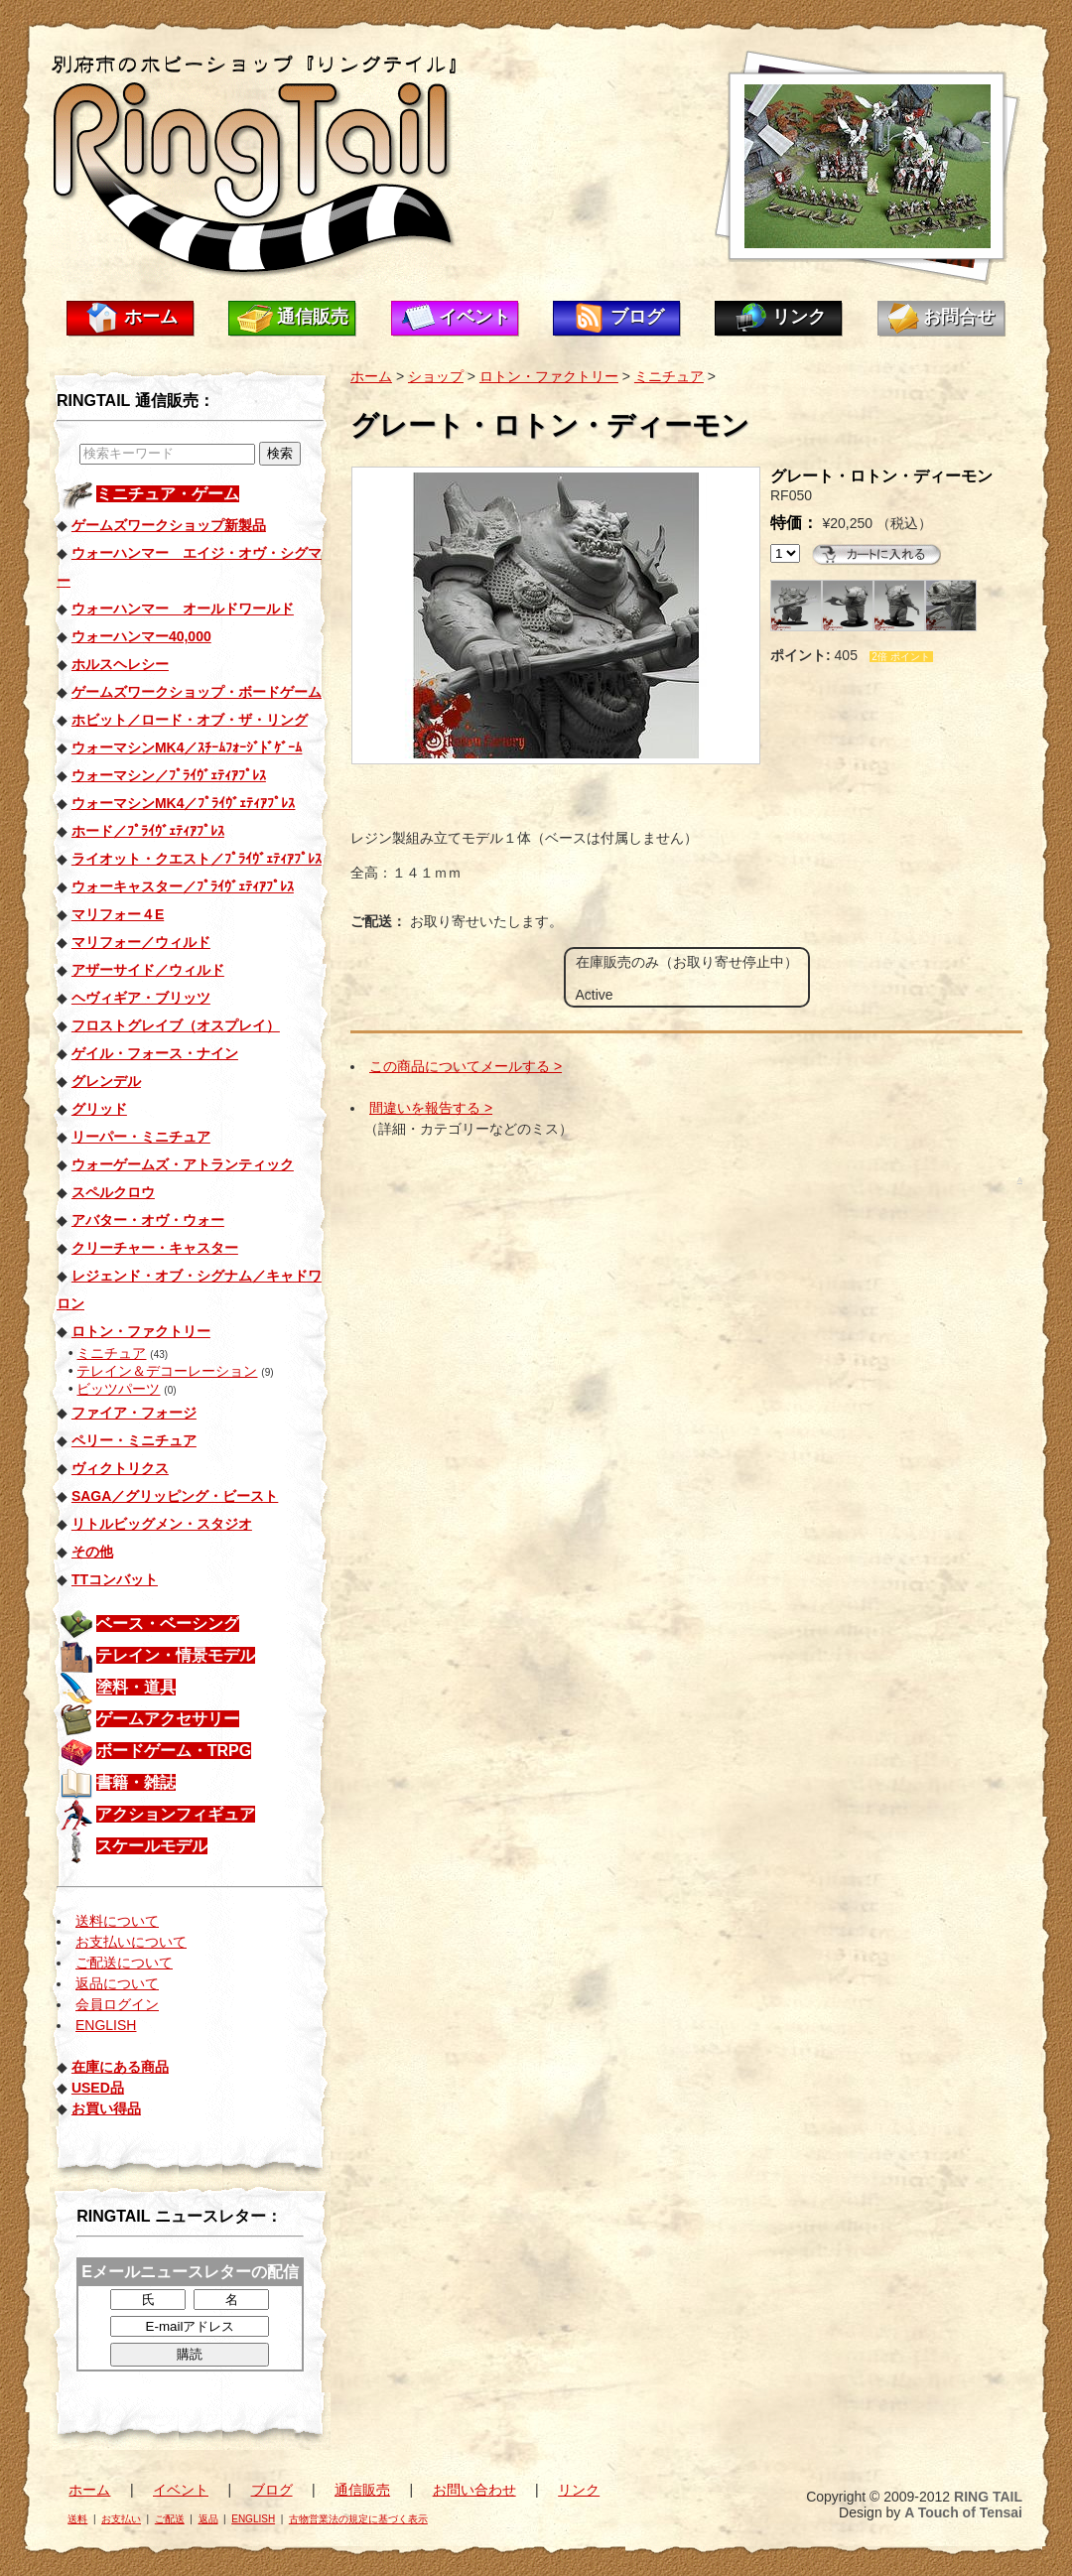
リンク (799, 317)
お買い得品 (106, 2108)
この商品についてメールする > (465, 1066)
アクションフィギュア (175, 1814)
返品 (208, 2518)
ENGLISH (105, 2025)
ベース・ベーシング (167, 1623)
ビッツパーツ (118, 1389)
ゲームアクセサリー (167, 1718)
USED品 (97, 2088)
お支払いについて (131, 1942)
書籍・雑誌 (136, 1782)
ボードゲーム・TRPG (173, 1750)
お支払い (121, 2518)
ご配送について (124, 1962)
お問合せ (959, 317)
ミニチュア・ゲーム (167, 493)
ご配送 (170, 2518)
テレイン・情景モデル (175, 1655)
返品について (117, 1983)
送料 (77, 2518)
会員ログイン (117, 2004)
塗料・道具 (136, 1687)
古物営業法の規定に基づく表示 (358, 2518)
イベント (474, 317)
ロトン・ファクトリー (548, 376)
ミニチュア (111, 1353)
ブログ (637, 317)
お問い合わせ (474, 2490)
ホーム (151, 317)
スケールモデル (151, 1845)
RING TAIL (988, 2497)
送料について (117, 1921)
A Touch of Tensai (963, 2512)
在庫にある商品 (120, 2067)
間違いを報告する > (430, 1108)
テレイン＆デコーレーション (166, 1371)
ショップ (436, 376)
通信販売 (312, 317)
